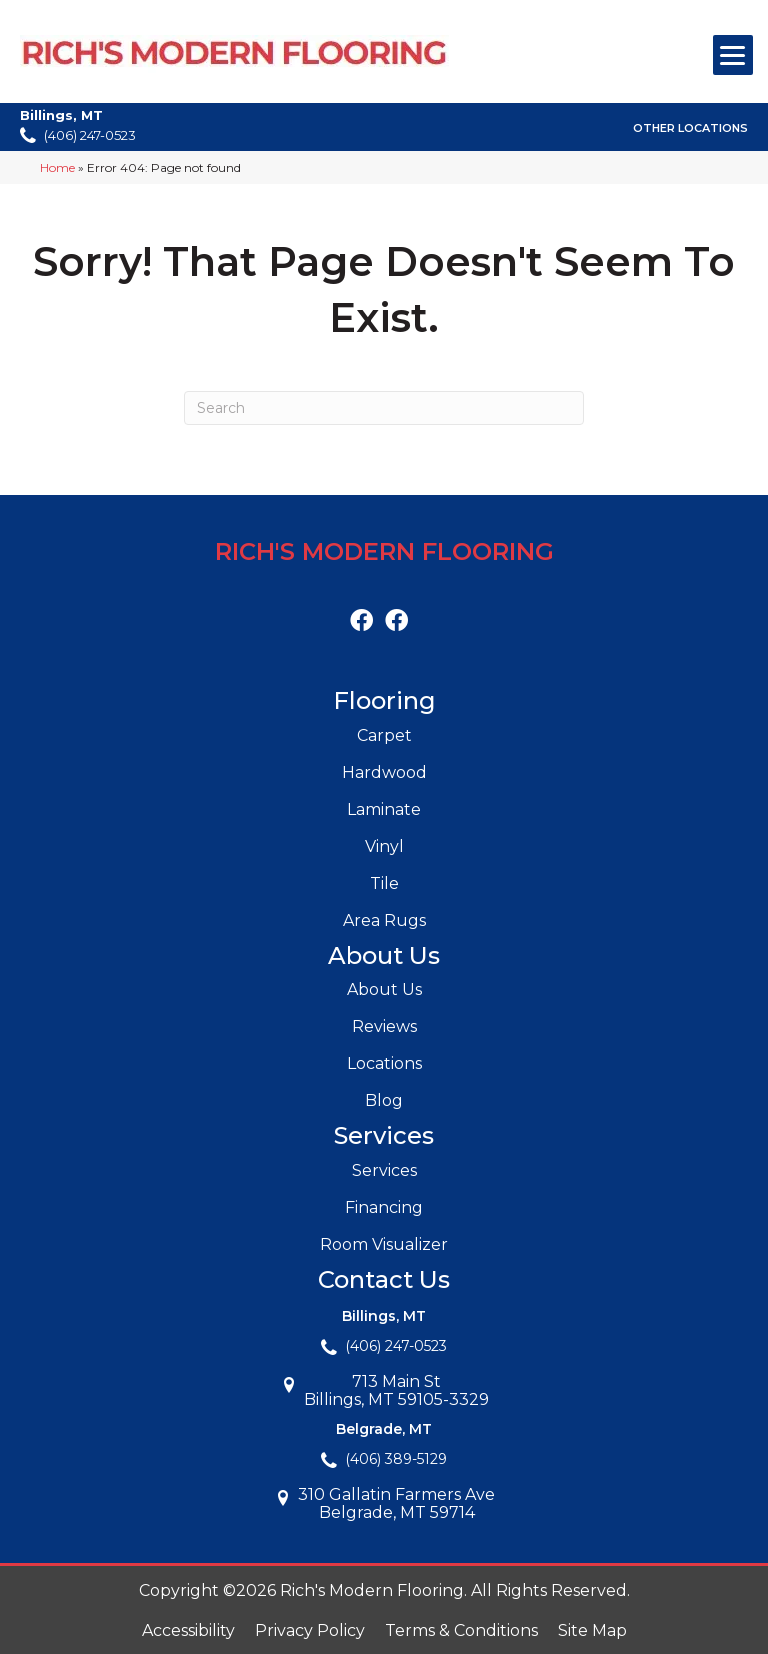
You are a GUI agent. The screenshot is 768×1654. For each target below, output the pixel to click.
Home (57, 167)
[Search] (384, 408)
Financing (384, 1207)
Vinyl (384, 846)
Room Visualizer (384, 1244)
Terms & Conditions (461, 1630)
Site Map (592, 1630)
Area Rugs (384, 920)
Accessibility (188, 1630)
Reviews (384, 1026)
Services (384, 1170)
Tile (384, 883)
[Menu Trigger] (733, 55)
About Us (384, 989)
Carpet (384, 735)
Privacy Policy (310, 1630)
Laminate (384, 809)
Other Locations (690, 128)
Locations (384, 1063)
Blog (384, 1100)
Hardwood (384, 772)
